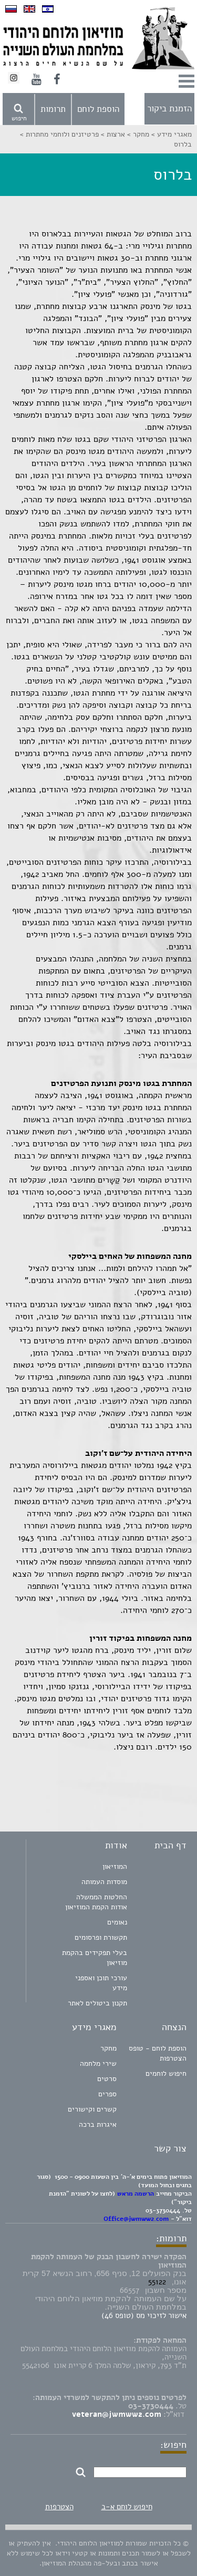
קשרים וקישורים (92, 2109)
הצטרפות (59, 2506)
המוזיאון (114, 1866)
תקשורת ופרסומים (101, 1937)
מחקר (108, 2048)
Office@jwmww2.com (136, 2219)
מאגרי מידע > (170, 134)
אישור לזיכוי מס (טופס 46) (143, 2315)
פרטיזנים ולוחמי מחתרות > (59, 134)
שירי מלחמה (98, 2063)
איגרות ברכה (98, 2124)
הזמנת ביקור (169, 108)
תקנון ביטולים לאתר (97, 2003)
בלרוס (183, 144)
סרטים (107, 2079)
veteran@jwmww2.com (116, 2414)
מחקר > (137, 134)
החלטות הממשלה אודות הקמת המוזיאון (96, 1902)
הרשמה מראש (135, 2193)
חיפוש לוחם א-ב (126, 2506)
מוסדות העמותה (104, 1882)
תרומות (53, 109)
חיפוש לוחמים (166, 2073)
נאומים (117, 1922)
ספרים (107, 2094)
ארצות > (112, 134)
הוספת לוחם (98, 109)
